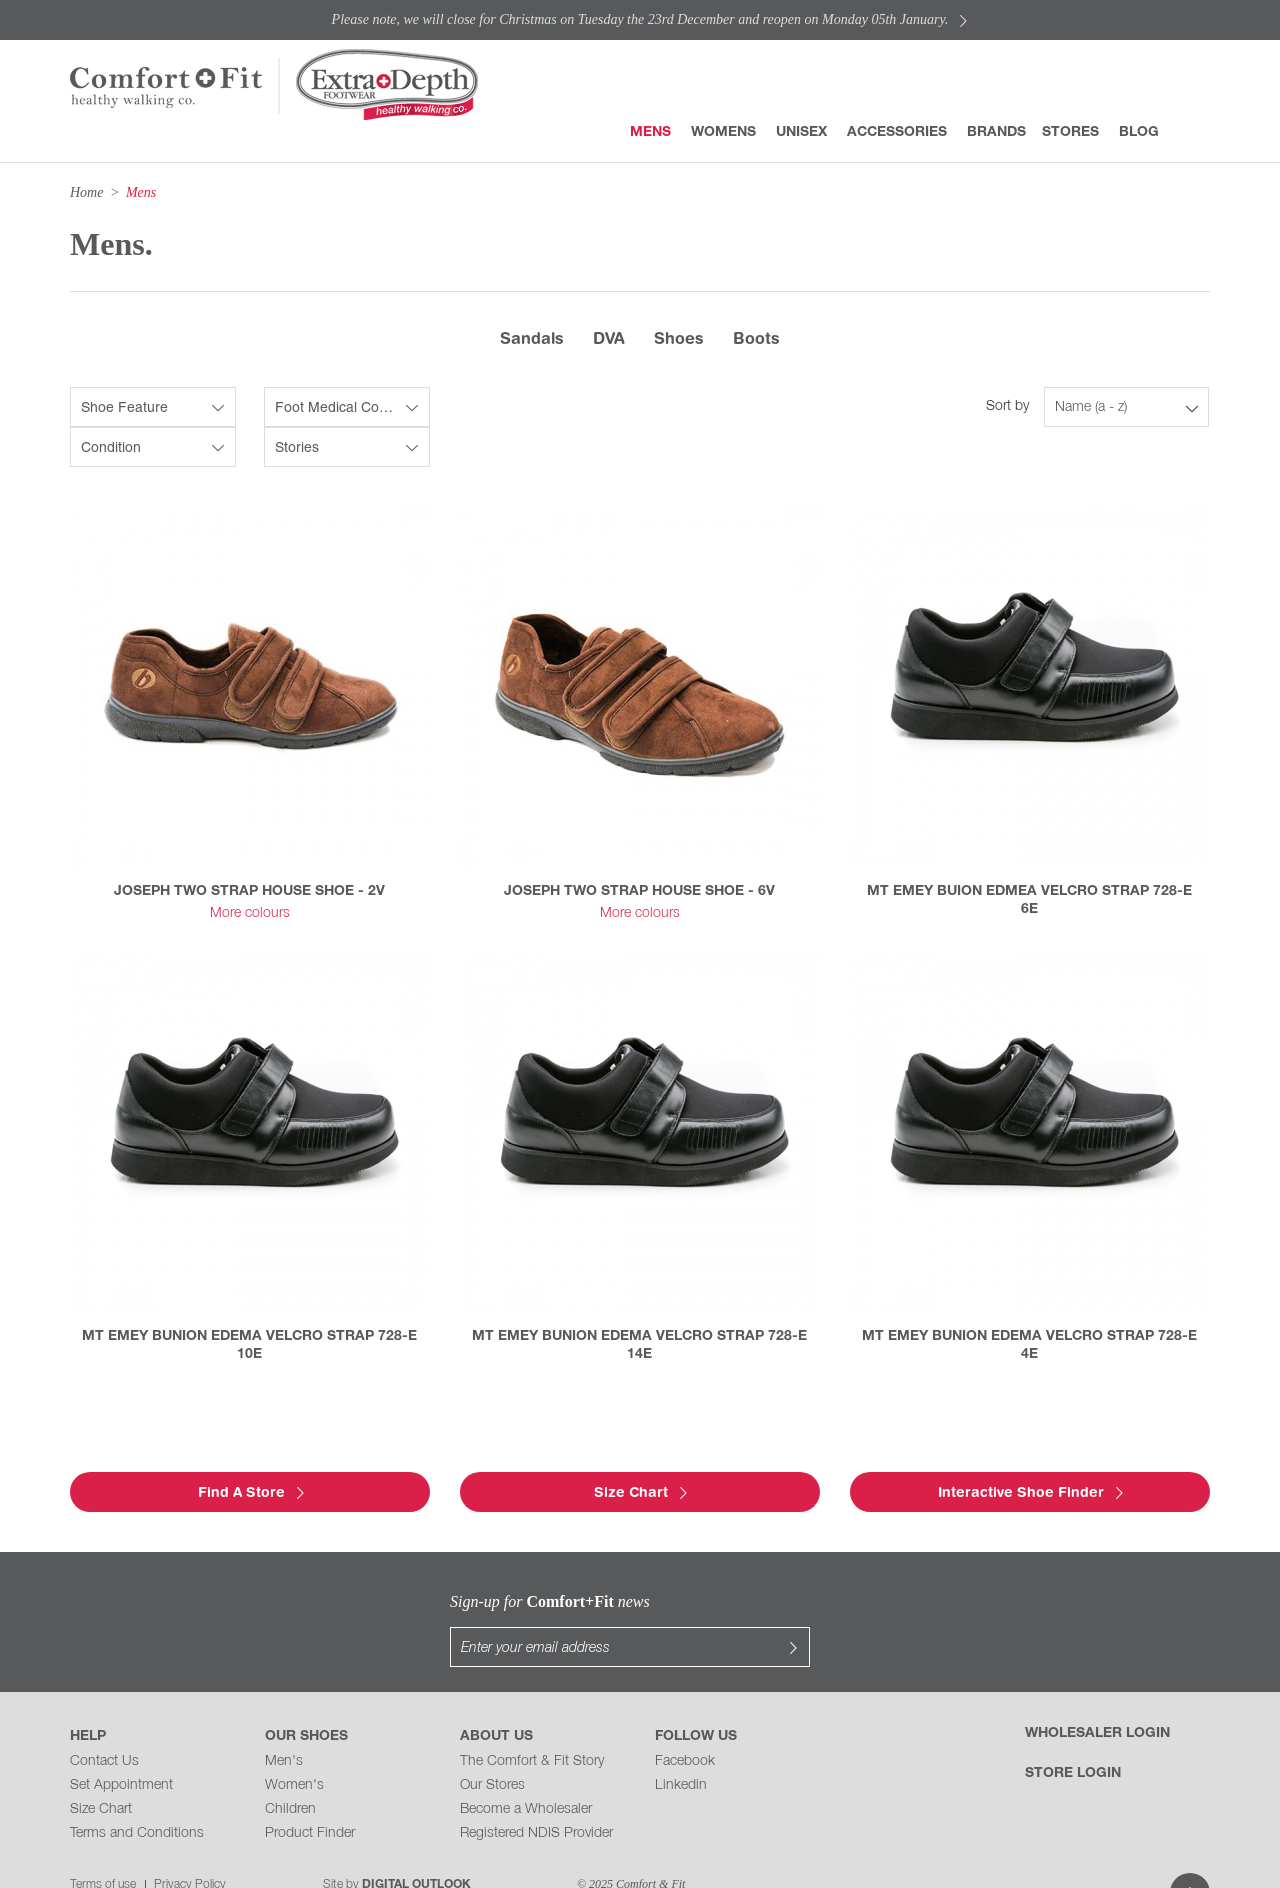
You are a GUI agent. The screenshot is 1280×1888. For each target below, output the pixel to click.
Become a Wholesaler (526, 1769)
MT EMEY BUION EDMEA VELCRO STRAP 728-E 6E (1029, 900)
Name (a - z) (1091, 407)
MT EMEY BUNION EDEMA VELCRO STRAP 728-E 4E (1029, 1345)
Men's (284, 1721)
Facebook (685, 1721)
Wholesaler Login (1097, 1693)
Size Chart (101, 1769)
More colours (250, 913)
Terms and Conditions (137, 1793)
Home (86, 192)
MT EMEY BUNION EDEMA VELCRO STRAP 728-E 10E (249, 1345)
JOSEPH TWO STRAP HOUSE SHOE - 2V (249, 891)
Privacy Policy (190, 1844)
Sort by (1007, 406)
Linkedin (681, 1745)
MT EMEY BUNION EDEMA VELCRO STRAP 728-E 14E (639, 1345)
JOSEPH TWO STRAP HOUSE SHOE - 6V (639, 891)
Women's (294, 1745)
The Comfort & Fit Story (532, 1721)
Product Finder (310, 1793)
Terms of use (103, 1844)
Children (290, 1769)
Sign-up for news (450, 1601)
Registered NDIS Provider (536, 1793)
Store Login (1073, 1733)
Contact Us (104, 1721)
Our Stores (492, 1745)
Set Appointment (121, 1745)
